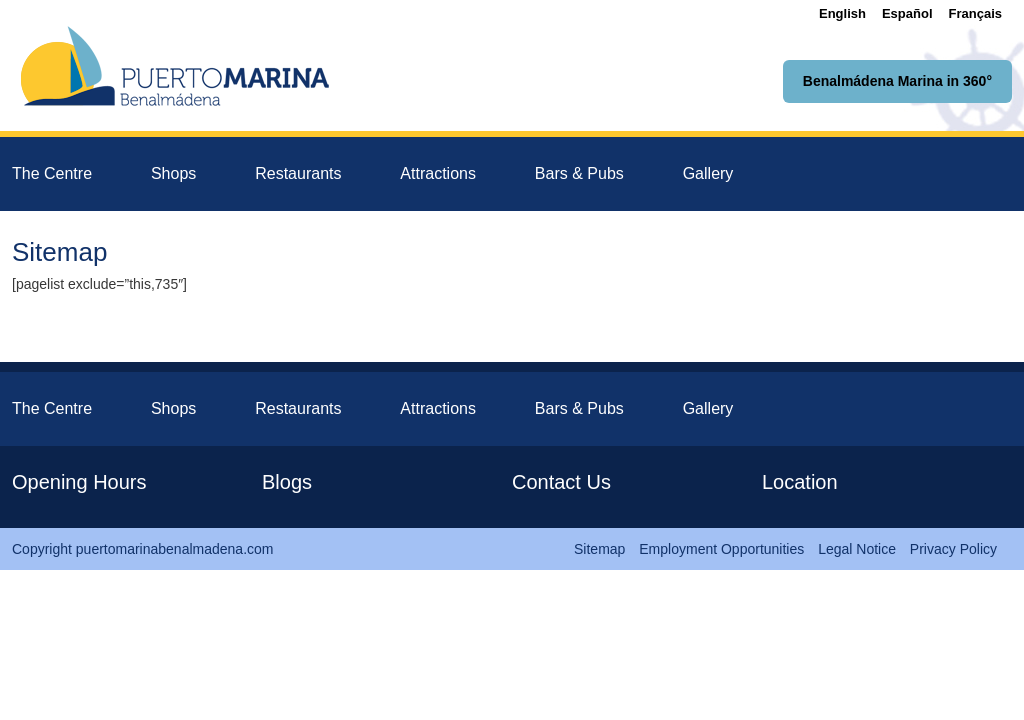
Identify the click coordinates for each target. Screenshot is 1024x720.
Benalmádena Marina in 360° (897, 81)
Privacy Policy (953, 549)
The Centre (52, 173)
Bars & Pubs (579, 173)
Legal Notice (857, 549)
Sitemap (599, 549)
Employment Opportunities (721, 549)
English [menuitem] (842, 13)
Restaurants (298, 173)
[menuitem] (842, 13)
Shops (173, 173)
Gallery (708, 173)
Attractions (438, 173)
